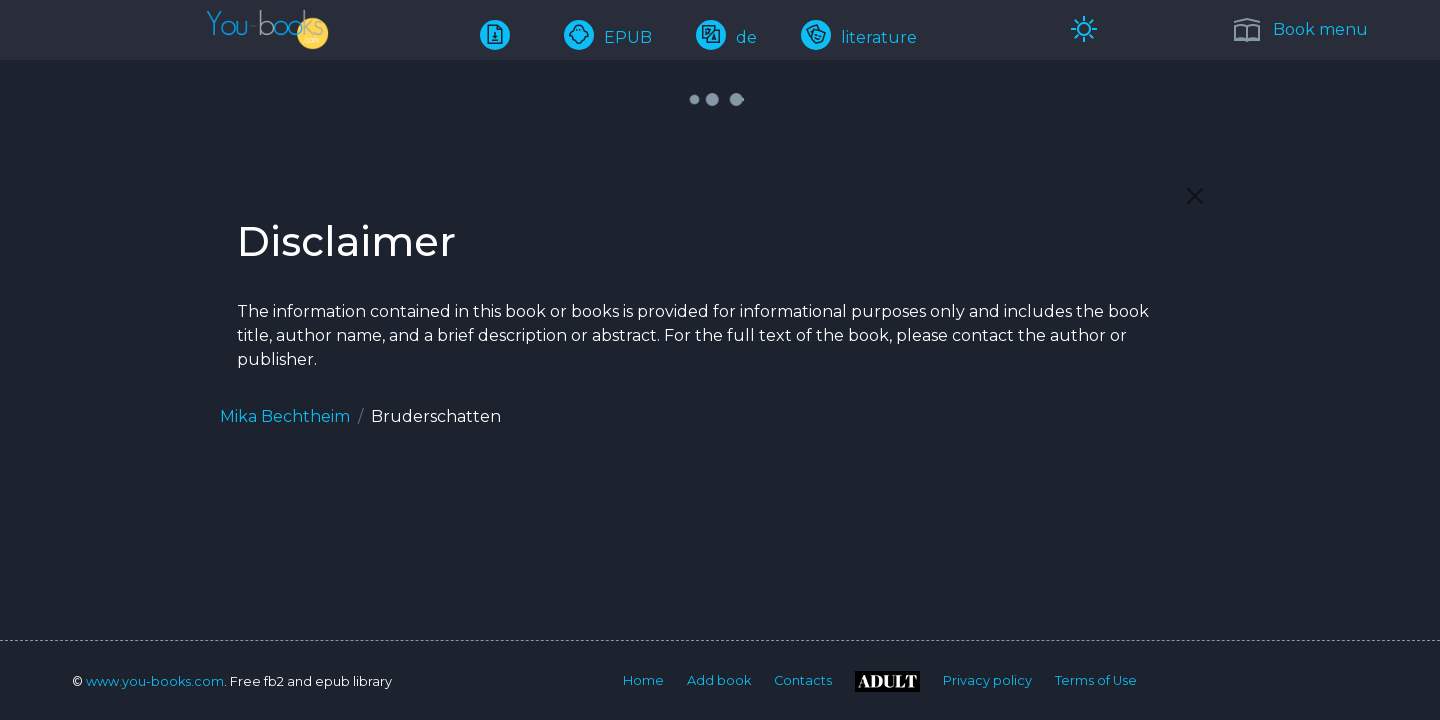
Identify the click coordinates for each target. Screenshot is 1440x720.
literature (859, 37)
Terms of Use (1096, 680)
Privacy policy (987, 680)
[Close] (1195, 196)
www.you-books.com (155, 681)
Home (643, 680)
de (726, 37)
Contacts (803, 680)
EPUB (608, 37)
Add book (719, 680)
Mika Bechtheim (285, 416)
